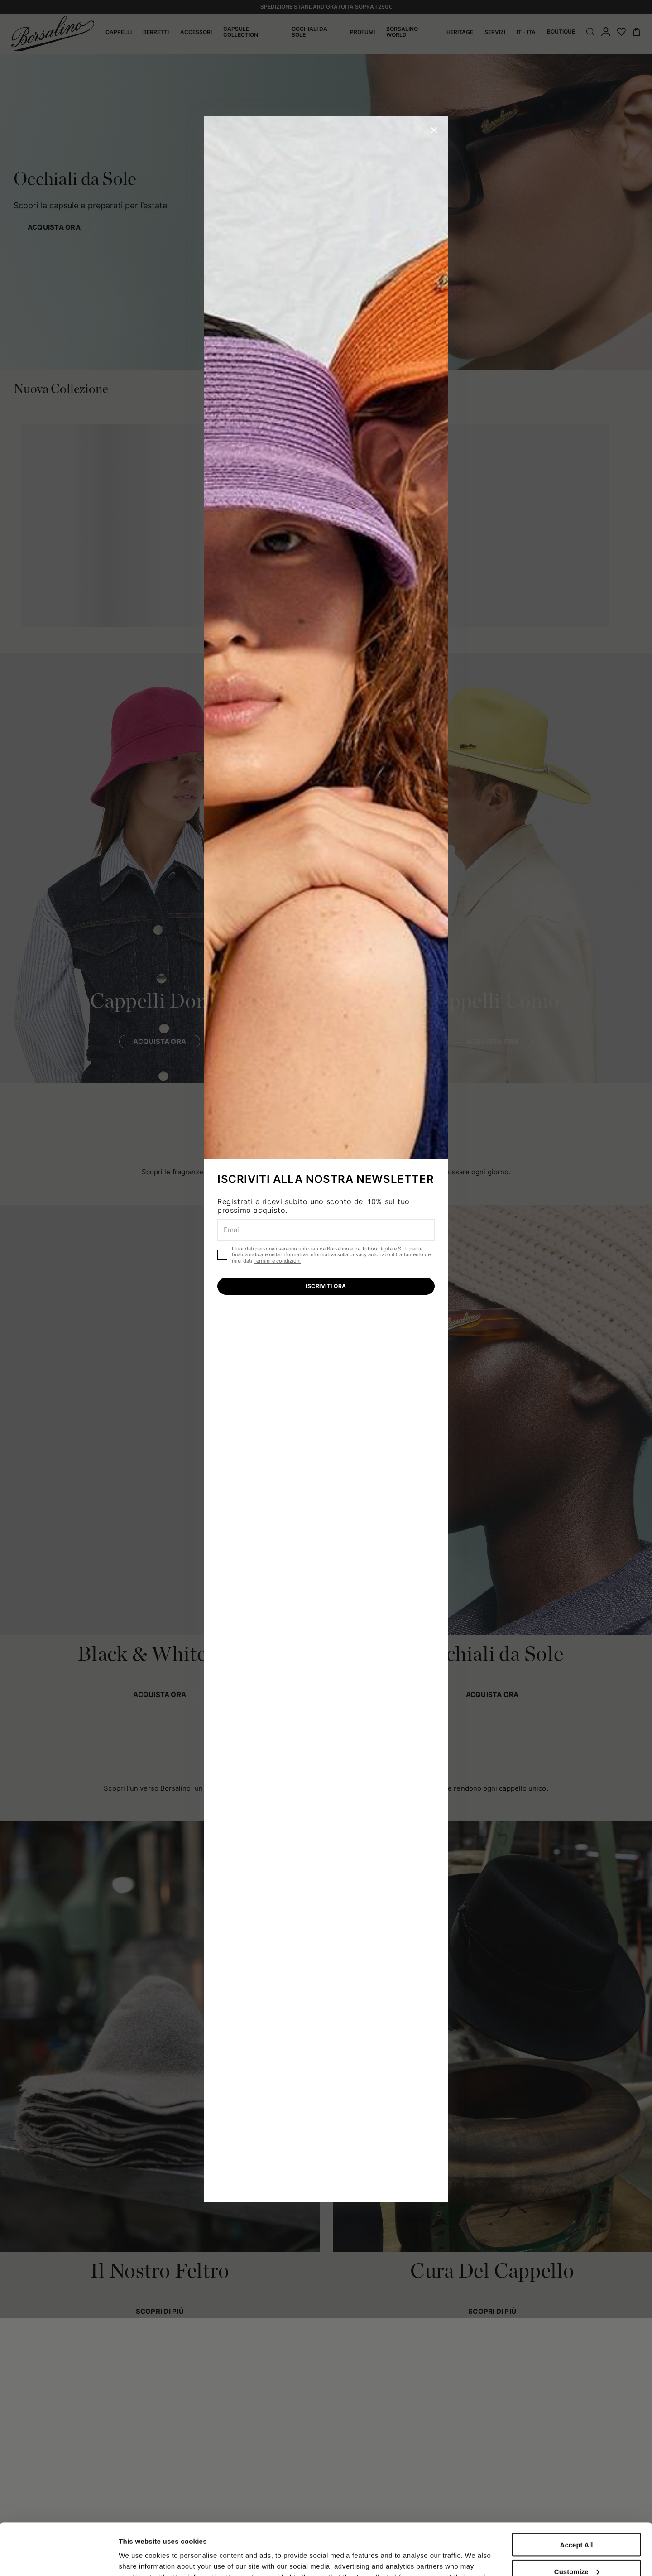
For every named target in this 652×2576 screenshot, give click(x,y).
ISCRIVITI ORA (326, 1286)
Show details (140, 2550)
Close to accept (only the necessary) (576, 2549)
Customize (576, 2519)
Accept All (576, 2493)
